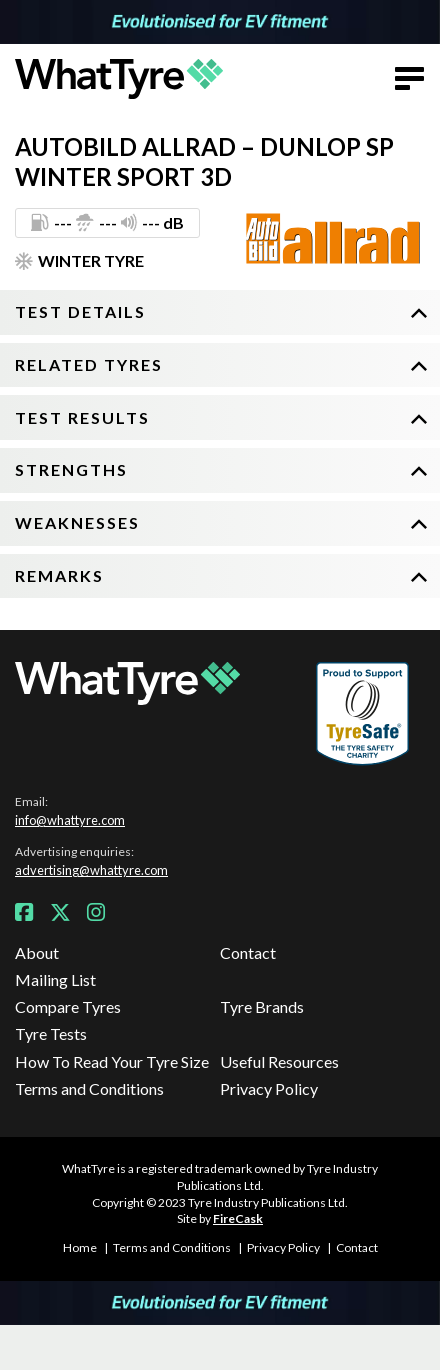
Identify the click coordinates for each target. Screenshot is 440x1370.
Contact (248, 952)
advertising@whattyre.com (91, 870)
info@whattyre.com (70, 820)
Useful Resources (279, 1061)
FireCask (238, 1218)
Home (80, 1247)
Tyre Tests (51, 1033)
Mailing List (55, 979)
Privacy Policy (269, 1088)
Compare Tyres (68, 1006)
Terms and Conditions (89, 1088)
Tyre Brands (262, 1006)
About (37, 952)
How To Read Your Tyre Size (112, 1061)
